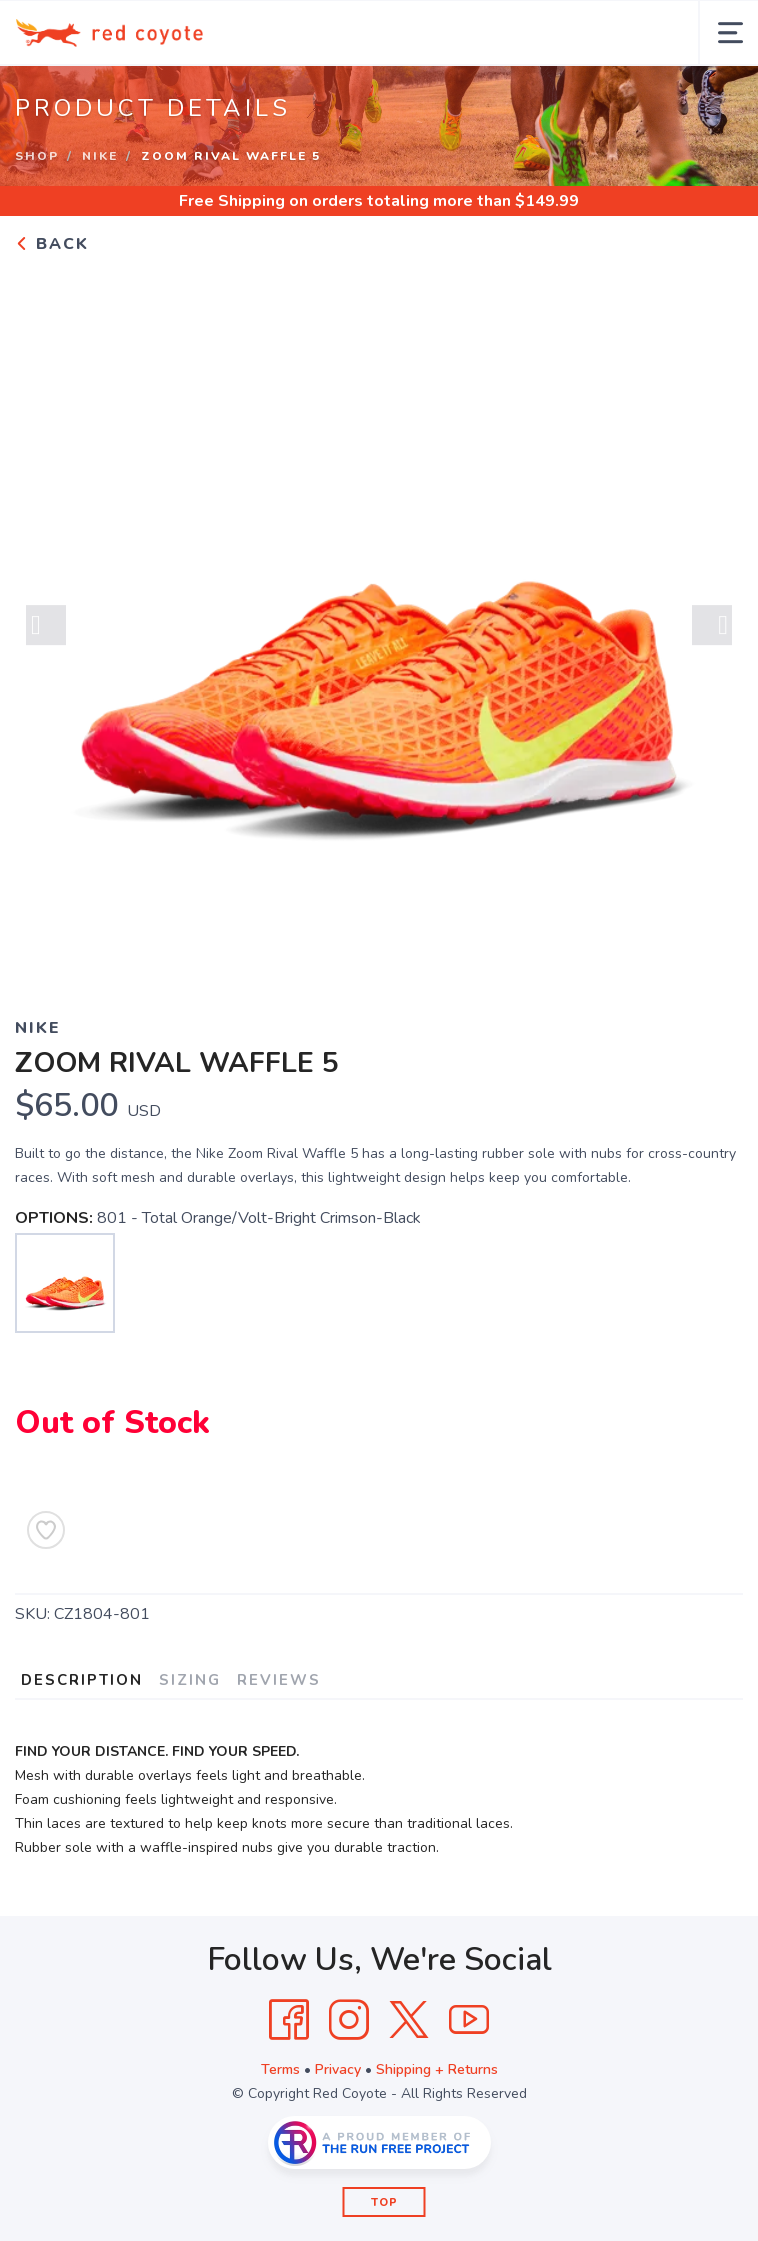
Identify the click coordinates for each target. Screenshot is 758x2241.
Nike (100, 156)
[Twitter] (409, 2020)
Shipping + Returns (437, 2069)
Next (712, 629)
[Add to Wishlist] (46, 1530)
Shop (37, 156)
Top (384, 2202)
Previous (46, 629)
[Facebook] (289, 2020)
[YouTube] (469, 2020)
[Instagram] (349, 2020)
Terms (280, 2069)
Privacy (338, 2069)
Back (52, 244)
